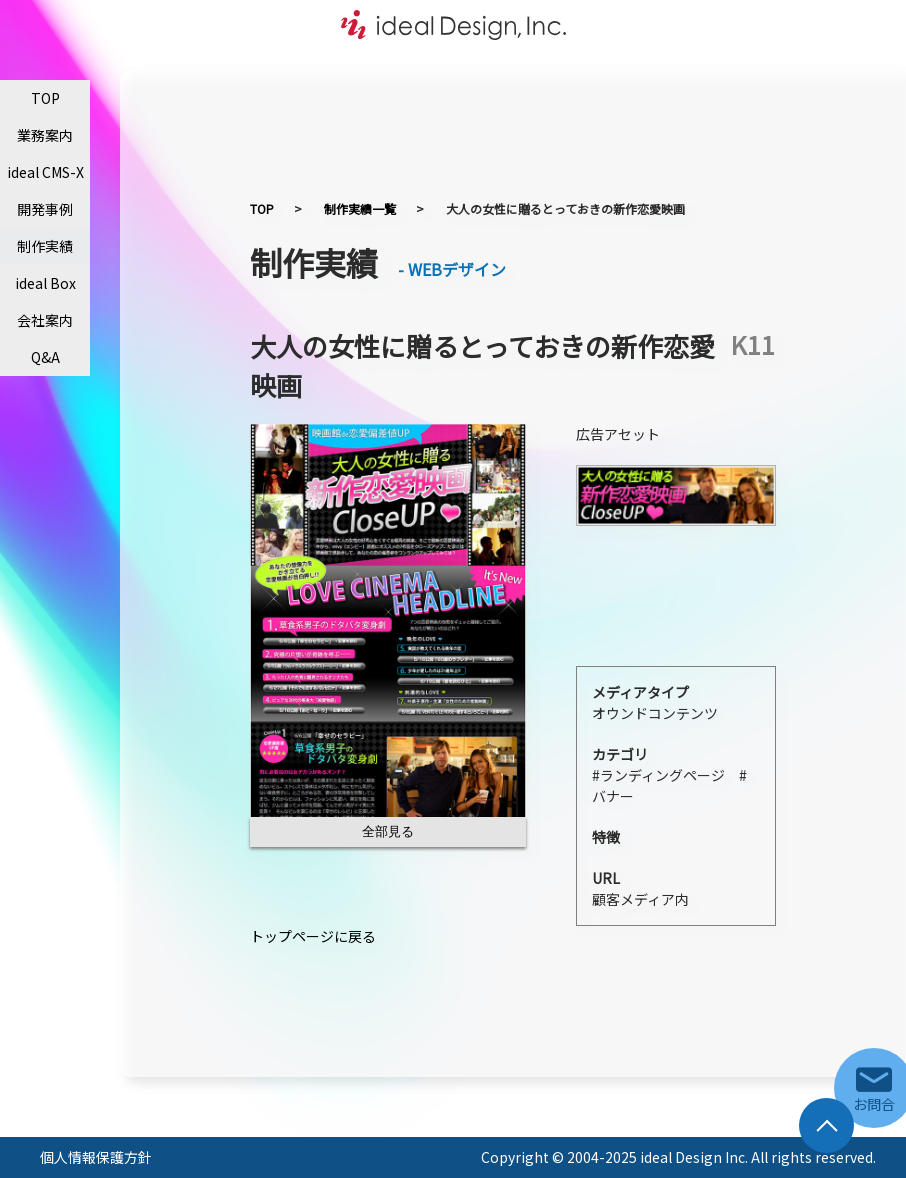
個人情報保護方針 (96, 1157)
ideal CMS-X (45, 172)
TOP (45, 98)
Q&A (45, 357)
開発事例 (45, 209)
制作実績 (45, 246)
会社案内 (45, 320)
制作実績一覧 (360, 208)
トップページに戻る (313, 936)
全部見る (388, 831)
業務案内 (45, 135)
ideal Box (45, 283)
